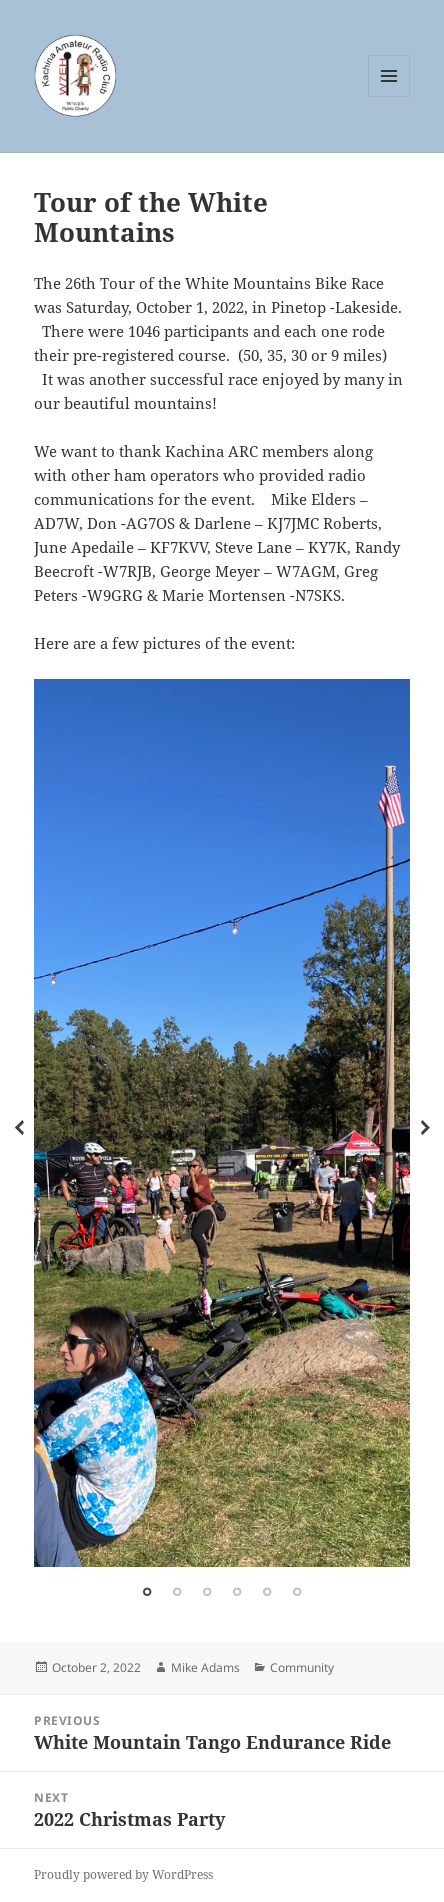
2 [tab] (177, 1592)
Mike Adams (205, 1667)
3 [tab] (207, 1592)
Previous (19, 1128)
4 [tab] (237, 1592)
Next (425, 1128)
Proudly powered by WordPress (123, 1874)
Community (302, 1667)
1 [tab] (147, 1592)
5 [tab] (267, 1592)
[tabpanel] (222, 1123)
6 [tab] (297, 1592)
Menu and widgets (389, 96)
